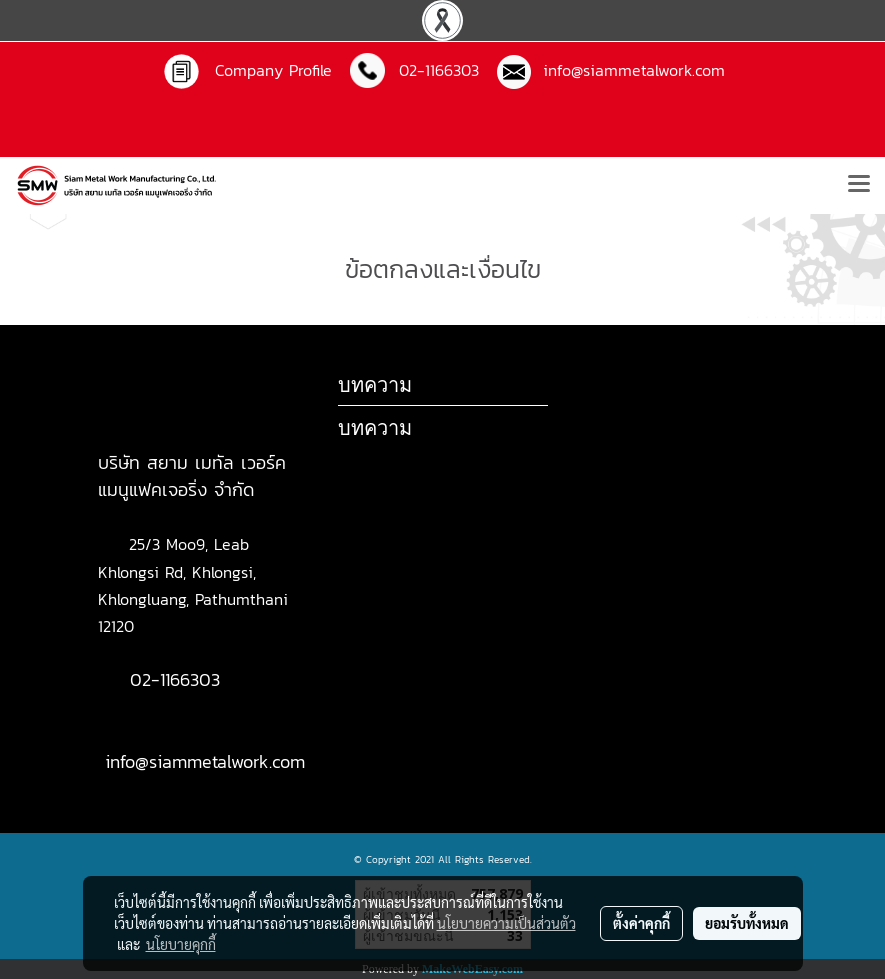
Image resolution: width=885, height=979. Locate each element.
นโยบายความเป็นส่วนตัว (506, 923)
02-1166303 (175, 679)
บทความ (375, 427)
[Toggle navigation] (859, 185)
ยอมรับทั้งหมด (747, 923)
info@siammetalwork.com (628, 70)
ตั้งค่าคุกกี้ (641, 923)
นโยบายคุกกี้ (181, 944)
